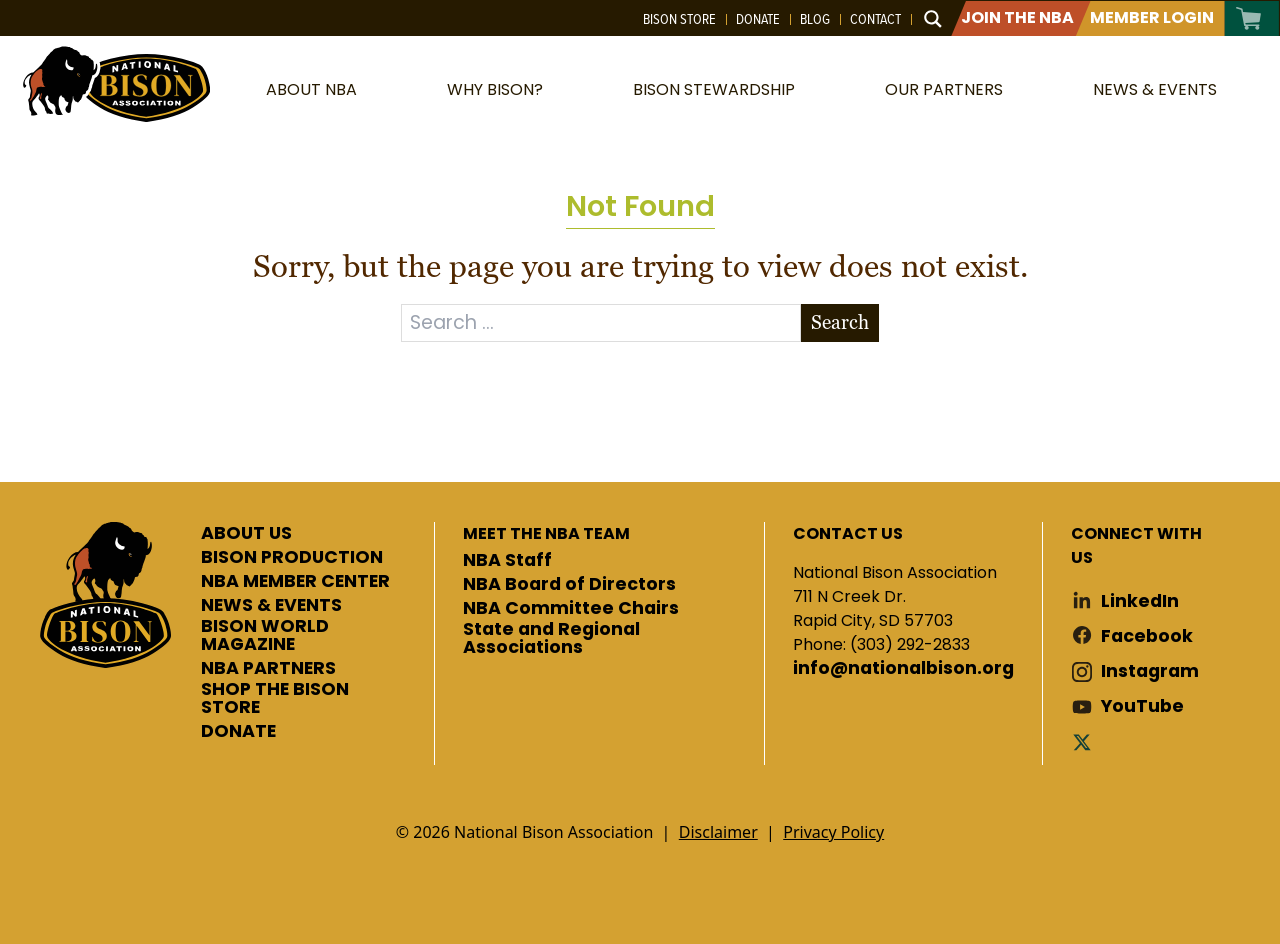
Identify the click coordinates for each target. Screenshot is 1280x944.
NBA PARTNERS (268, 669)
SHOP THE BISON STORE (275, 698)
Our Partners (944, 89)
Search (840, 322)
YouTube (1142, 706)
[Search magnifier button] (933, 19)
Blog (815, 19)
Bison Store (679, 19)
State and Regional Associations (551, 638)
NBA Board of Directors (569, 585)
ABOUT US (246, 534)
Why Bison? (495, 89)
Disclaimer (718, 832)
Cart (1249, 18)
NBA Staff (507, 561)
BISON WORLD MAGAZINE (265, 635)
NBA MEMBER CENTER (295, 582)
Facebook (1147, 636)
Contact (875, 19)
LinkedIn (1140, 601)
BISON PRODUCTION (292, 558)
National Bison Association (115, 82)
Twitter (1086, 741)
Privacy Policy (833, 832)
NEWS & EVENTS (271, 606)
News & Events (1155, 89)
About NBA (311, 89)
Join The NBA (1017, 17)
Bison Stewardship (714, 89)
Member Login (1152, 17)
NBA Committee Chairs (571, 609)
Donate (758, 19)
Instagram (1150, 671)
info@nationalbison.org (903, 669)
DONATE (238, 732)
